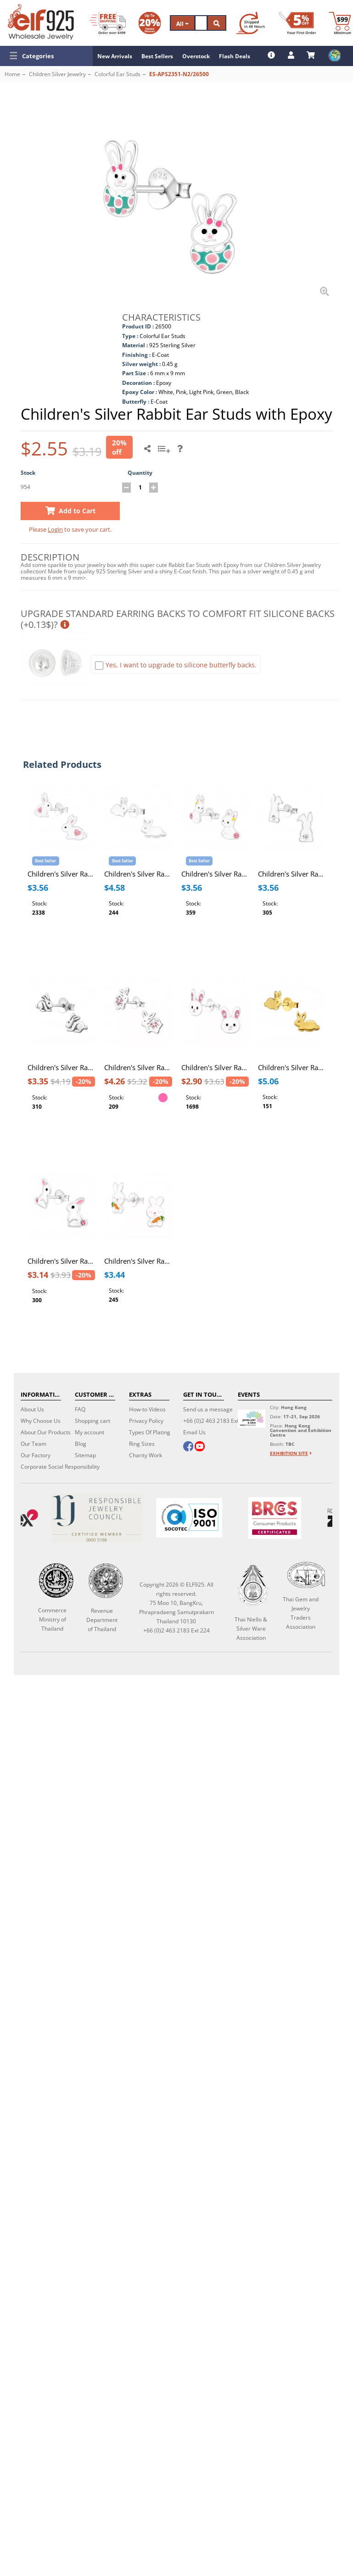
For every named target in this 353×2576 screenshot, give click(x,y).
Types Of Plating (149, 1432)
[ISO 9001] (188, 1518)
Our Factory (35, 1455)
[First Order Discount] (297, 23)
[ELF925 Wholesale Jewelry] (41, 22)
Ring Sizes (142, 1444)
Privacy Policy (146, 1421)
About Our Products (46, 1432)
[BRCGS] (275, 1518)
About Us (32, 1409)
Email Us (194, 1432)
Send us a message (208, 1409)
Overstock (196, 56)
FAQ (80, 1409)
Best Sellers (157, 56)
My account (89, 1432)
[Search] (201, 23)
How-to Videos (147, 1409)
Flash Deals (234, 56)
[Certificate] (97, 1518)
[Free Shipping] (108, 23)
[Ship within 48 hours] (250, 23)
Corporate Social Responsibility (60, 1467)
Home (12, 74)
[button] (46, 56)
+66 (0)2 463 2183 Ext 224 (216, 1421)
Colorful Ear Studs (117, 74)
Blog (80, 1444)
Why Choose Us (41, 1421)
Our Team (33, 1444)
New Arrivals (114, 56)
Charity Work (145, 1455)
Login (55, 529)
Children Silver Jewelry (57, 74)
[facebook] (188, 1447)
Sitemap (85, 1455)
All (182, 24)
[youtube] (200, 1447)
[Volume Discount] (150, 23)
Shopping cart (92, 1421)
